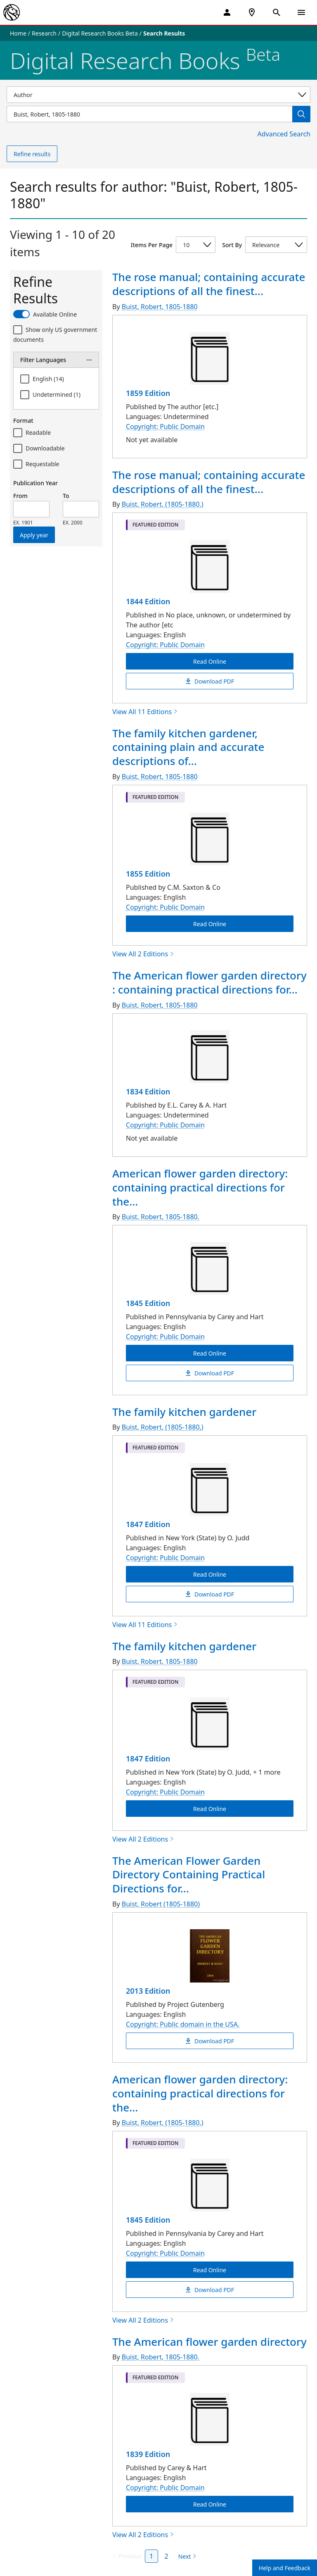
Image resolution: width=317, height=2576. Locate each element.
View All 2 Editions (143, 953)
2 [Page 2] (166, 2556)
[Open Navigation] (301, 12)
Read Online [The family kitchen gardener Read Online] (209, 1574)
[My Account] (227, 12)
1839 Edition (148, 2454)
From (20, 496)
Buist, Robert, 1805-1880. (160, 1216)
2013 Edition (148, 1991)
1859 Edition (148, 393)
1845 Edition (148, 1303)
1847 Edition (148, 1524)
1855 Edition (148, 874)
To (66, 496)
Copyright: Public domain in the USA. (182, 2024)
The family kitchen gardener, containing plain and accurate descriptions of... (188, 747)
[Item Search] (149, 114)
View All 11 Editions (145, 711)
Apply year (34, 535)
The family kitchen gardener (184, 1411)
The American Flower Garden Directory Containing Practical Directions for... (188, 1874)
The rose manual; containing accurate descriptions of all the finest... (208, 283)
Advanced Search (284, 133)
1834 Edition (148, 1091)
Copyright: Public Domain (165, 426)
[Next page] (186, 2556)
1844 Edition (148, 601)
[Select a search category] (158, 94)
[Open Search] (276, 12)
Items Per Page (152, 245)
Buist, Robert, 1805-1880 (160, 306)
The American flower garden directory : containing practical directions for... (209, 982)
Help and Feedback (284, 2568)
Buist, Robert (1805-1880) (161, 1904)
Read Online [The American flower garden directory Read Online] (209, 2504)
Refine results (32, 154)
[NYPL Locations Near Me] (251, 12)
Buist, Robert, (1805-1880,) (162, 1427)
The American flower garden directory (209, 2341)
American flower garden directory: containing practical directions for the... (200, 1187)
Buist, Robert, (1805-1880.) (162, 504)
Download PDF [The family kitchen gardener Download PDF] (209, 1594)
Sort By (232, 245)
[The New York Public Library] (11, 12)
